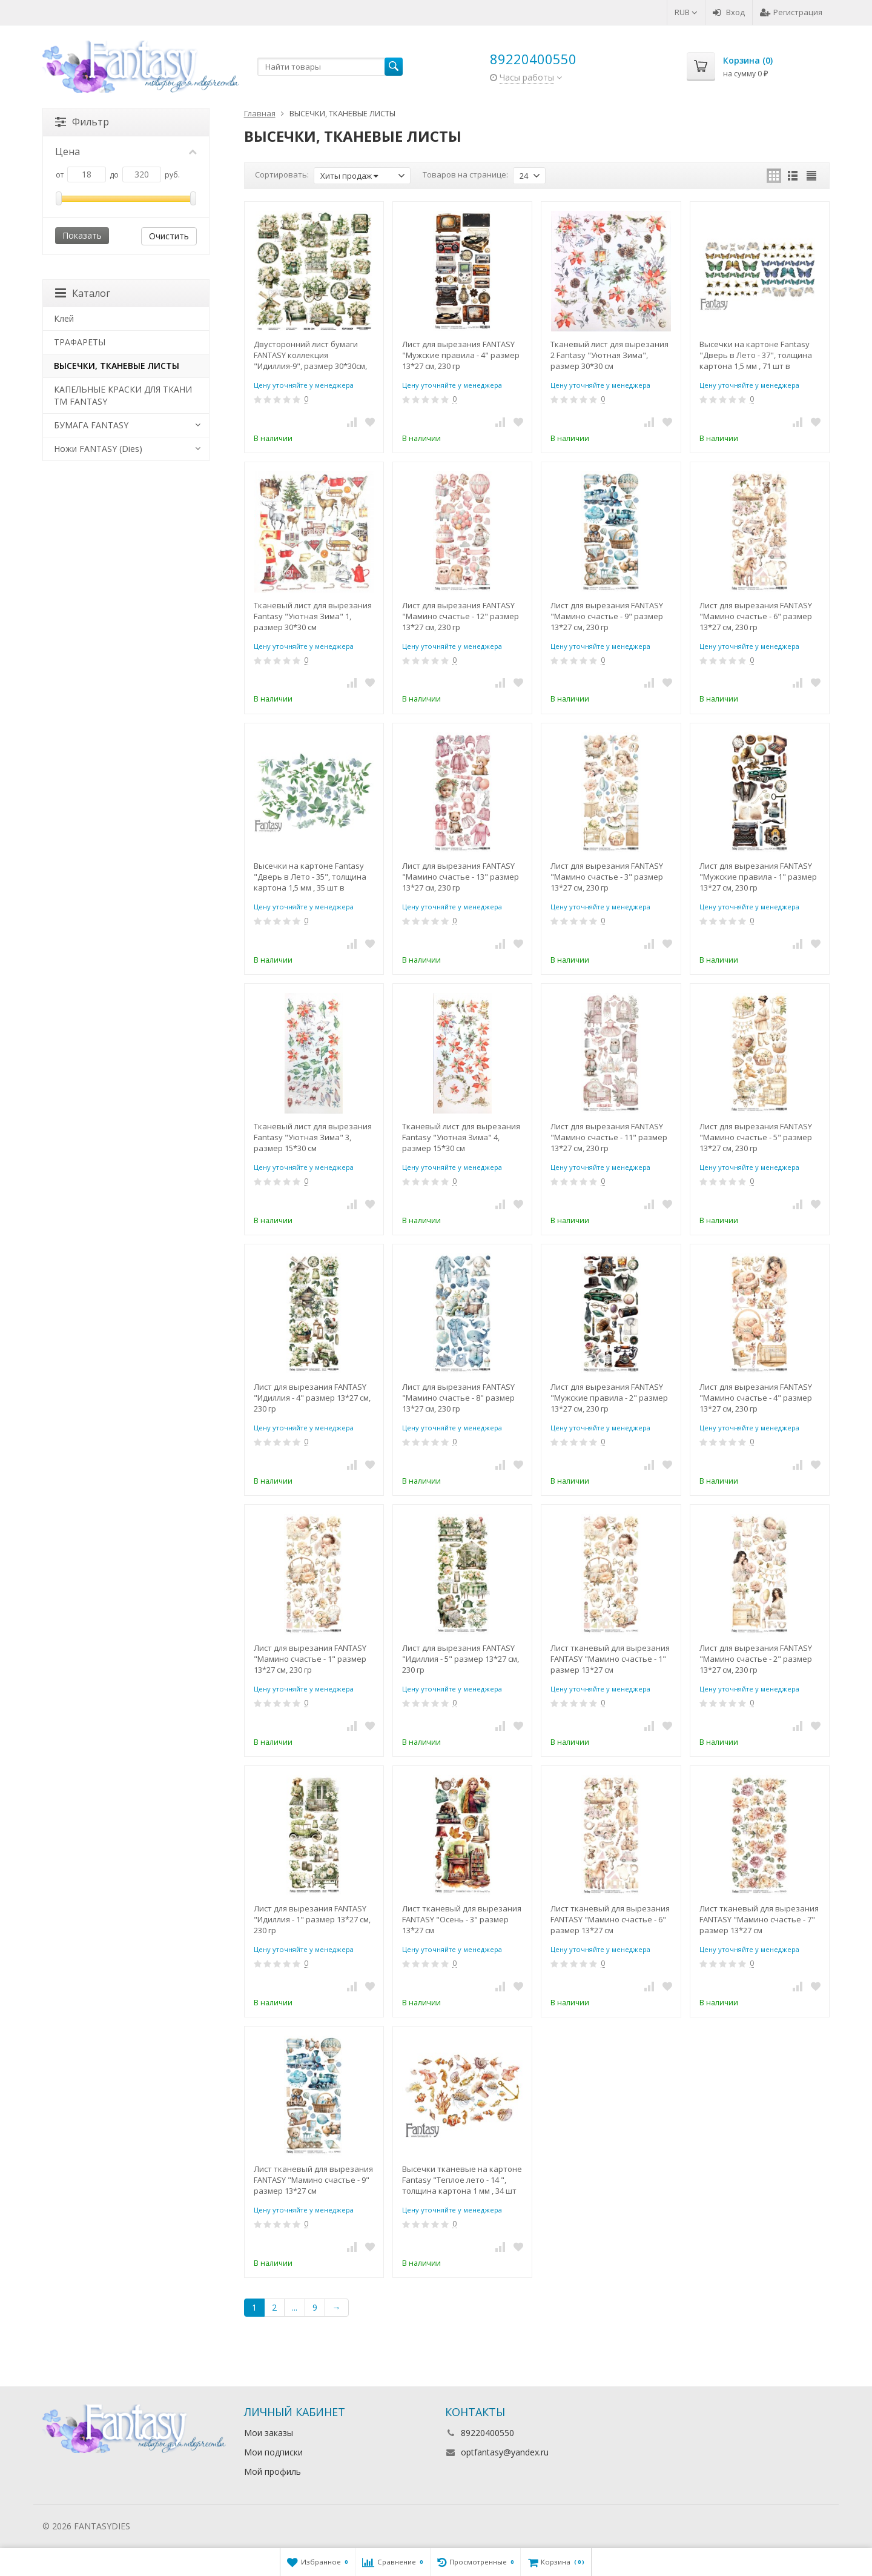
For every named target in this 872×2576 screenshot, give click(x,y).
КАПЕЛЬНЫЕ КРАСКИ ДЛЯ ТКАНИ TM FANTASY (123, 395)
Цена (126, 151)
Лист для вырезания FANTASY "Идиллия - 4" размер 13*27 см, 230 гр (312, 1397)
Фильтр (82, 121)
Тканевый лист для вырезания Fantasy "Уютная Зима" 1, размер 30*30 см (313, 616)
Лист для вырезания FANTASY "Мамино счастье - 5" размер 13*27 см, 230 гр (755, 1137)
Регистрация (791, 12)
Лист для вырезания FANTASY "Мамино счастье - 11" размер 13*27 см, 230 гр (608, 1137)
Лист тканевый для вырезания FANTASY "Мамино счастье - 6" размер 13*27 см (610, 1919)
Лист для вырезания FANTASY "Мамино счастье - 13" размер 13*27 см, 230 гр (460, 876)
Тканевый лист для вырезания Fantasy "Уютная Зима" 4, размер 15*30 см (461, 1137)
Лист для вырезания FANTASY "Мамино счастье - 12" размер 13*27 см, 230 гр (460, 616)
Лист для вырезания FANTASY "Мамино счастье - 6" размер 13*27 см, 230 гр (755, 616)
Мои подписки (273, 2452)
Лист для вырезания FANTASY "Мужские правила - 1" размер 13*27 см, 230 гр (758, 876)
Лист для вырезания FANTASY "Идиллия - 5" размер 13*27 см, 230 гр (460, 1658)
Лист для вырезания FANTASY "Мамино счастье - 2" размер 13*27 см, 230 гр (755, 1658)
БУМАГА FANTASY (91, 425)
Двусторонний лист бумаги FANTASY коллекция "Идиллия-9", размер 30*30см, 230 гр (310, 355)
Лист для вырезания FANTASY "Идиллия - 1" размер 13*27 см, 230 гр (312, 1919)
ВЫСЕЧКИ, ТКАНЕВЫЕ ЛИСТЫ (116, 365)
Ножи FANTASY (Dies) (98, 448)
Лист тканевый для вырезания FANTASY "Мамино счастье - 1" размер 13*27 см (610, 1658)
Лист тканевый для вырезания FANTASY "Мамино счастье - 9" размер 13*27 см (313, 2179)
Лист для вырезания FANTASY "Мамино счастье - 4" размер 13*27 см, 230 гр (755, 1397)
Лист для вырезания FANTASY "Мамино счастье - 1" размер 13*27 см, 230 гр (310, 1658)
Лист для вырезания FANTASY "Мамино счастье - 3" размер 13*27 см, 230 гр (606, 876)
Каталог (82, 293)
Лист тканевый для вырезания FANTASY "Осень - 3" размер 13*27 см (461, 1919)
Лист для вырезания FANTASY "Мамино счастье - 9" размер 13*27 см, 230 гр (606, 616)
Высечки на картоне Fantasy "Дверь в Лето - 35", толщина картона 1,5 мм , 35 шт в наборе (310, 876)
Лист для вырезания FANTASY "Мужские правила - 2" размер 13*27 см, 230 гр (609, 1397)
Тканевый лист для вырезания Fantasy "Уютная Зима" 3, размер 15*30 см (313, 1137)
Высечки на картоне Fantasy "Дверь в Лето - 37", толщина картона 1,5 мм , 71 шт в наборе (755, 355)
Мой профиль (272, 2471)
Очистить (169, 236)
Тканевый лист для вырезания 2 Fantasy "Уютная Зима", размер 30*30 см (609, 355)
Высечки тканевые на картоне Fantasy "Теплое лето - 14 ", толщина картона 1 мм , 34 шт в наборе (462, 2179)
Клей (64, 318)
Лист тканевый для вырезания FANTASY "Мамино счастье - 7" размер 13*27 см (759, 1919)
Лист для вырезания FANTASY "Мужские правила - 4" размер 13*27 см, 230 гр (461, 355)
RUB (686, 12)
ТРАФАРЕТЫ (79, 342)
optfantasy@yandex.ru (505, 2452)
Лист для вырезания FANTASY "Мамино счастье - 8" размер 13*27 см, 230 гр (458, 1397)
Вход (729, 12)
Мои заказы (268, 2432)
